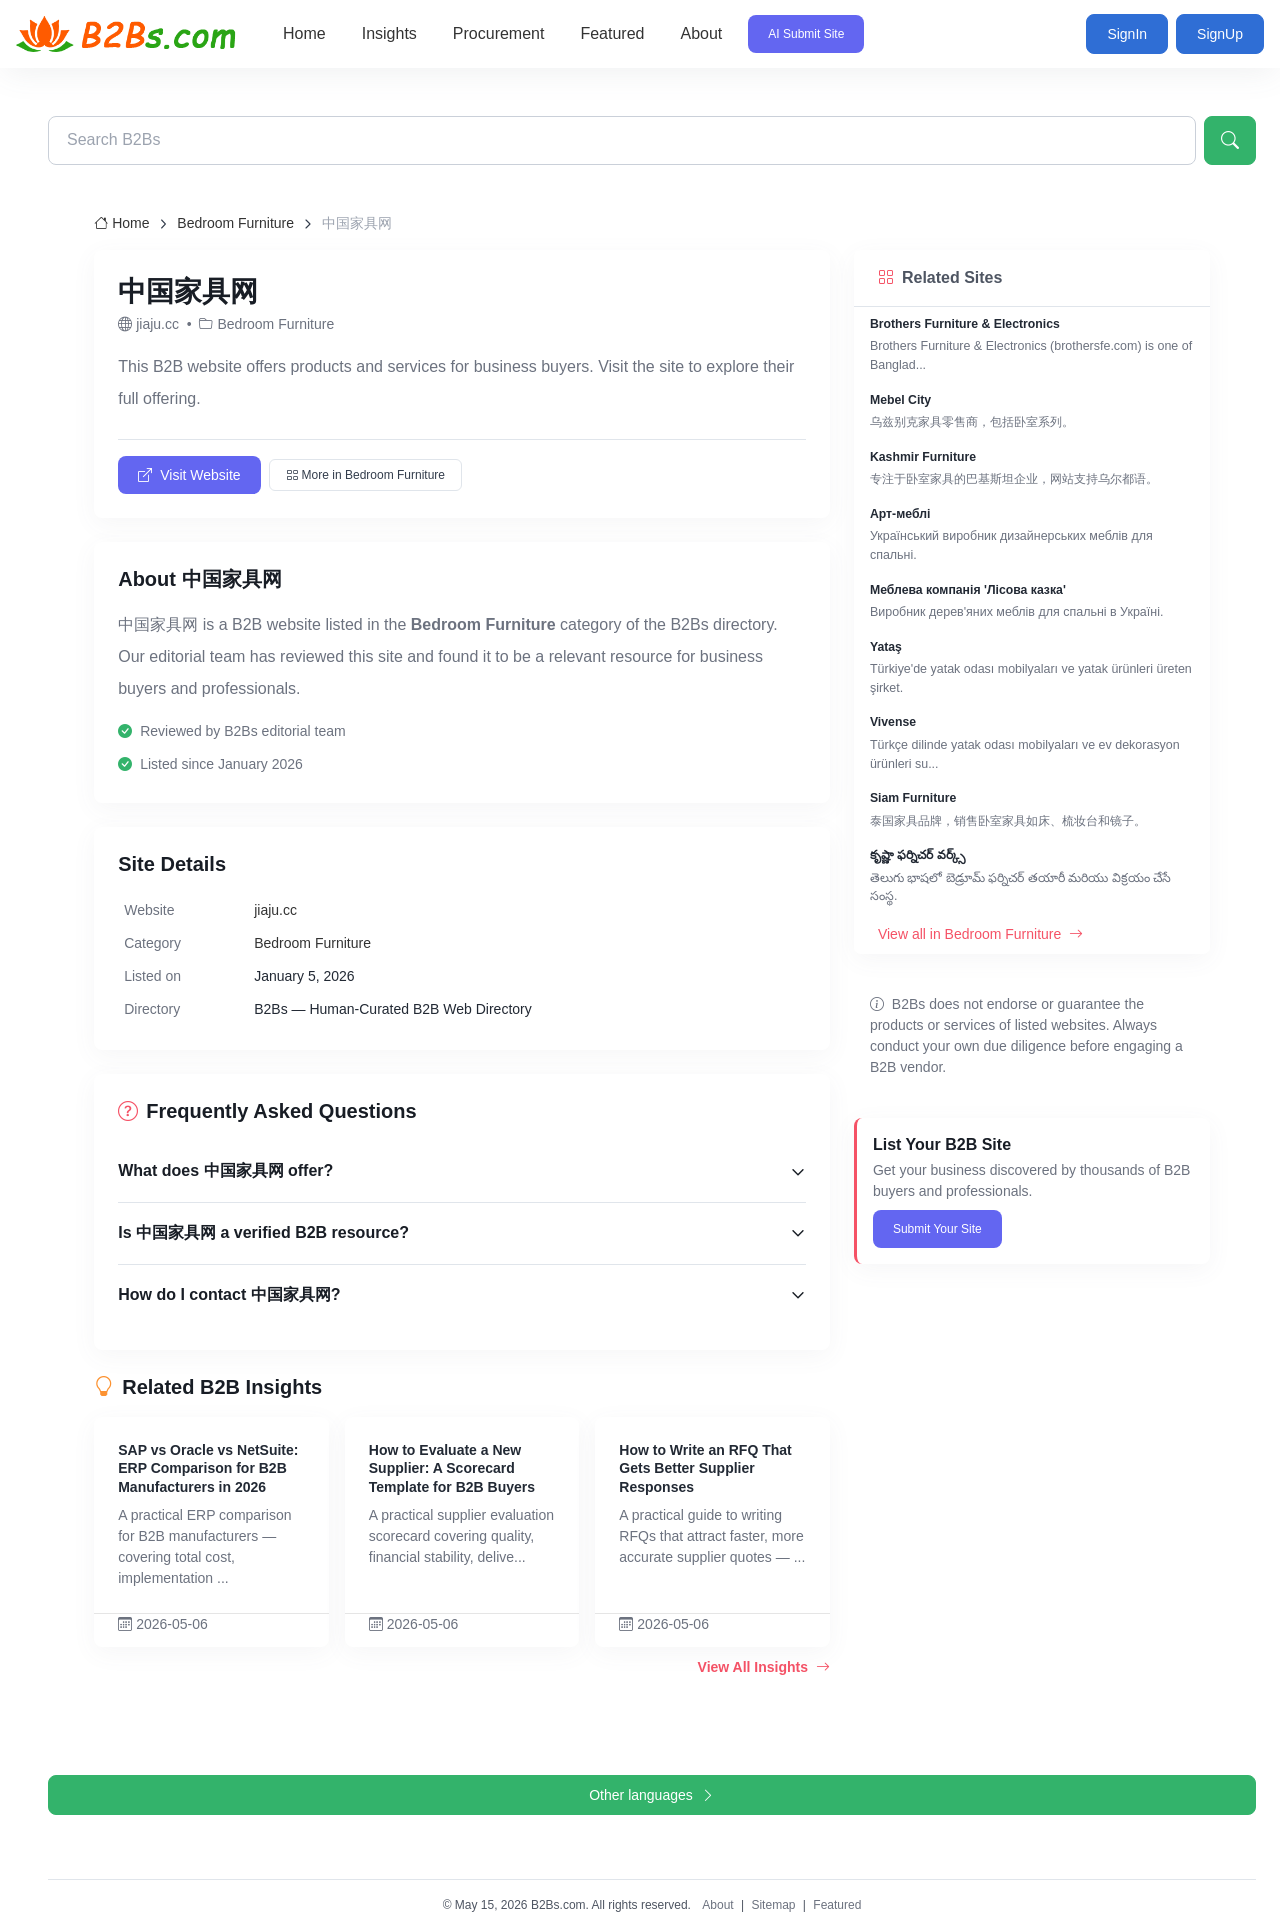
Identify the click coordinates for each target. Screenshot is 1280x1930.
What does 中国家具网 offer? (225, 1170)
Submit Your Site (937, 1229)
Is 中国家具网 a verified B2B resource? (263, 1232)
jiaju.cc (275, 910)
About (701, 33)
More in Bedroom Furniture (365, 475)
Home (304, 33)
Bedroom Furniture (235, 223)
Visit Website (189, 475)
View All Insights (764, 1667)
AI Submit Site (806, 34)
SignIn (1127, 34)
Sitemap (773, 1905)
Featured (612, 33)
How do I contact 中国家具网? (229, 1294)
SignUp (1220, 34)
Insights (389, 33)
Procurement (499, 33)
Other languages (652, 1795)
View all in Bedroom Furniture (980, 934)
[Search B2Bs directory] (622, 140)
